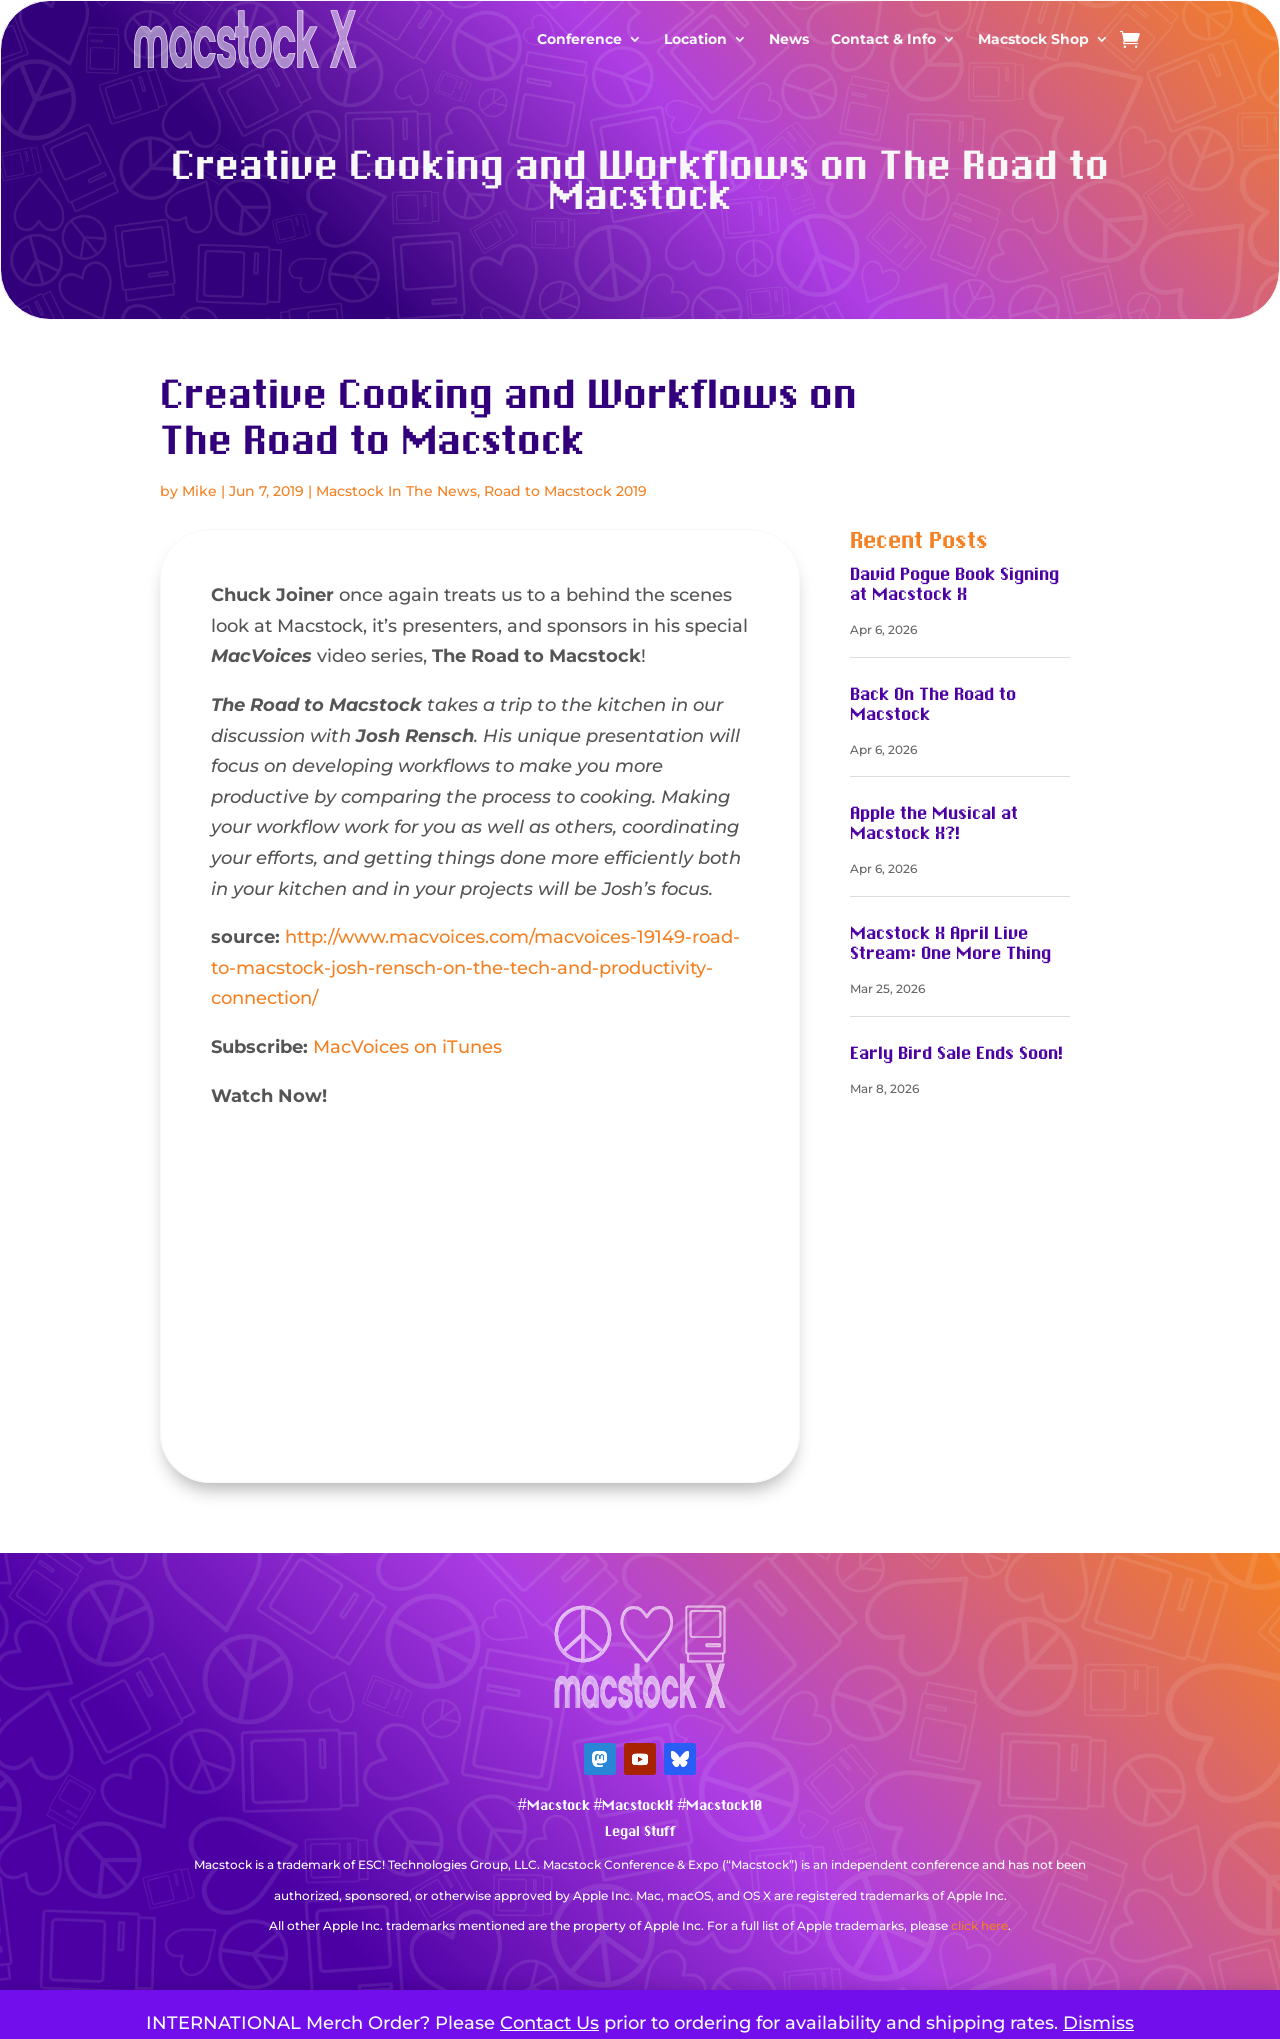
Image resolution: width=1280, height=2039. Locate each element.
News (789, 39)
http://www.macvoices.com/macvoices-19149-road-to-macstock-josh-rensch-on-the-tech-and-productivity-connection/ (475, 967)
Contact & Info (883, 39)
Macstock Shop (1033, 39)
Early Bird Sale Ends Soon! (956, 1054)
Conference (579, 39)
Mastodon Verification (640, 1956)
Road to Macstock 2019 (565, 491)
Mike (199, 491)
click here (979, 1925)
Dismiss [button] (1098, 2023)
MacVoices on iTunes (407, 1047)
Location (695, 39)
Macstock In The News (396, 491)
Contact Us (549, 2023)
